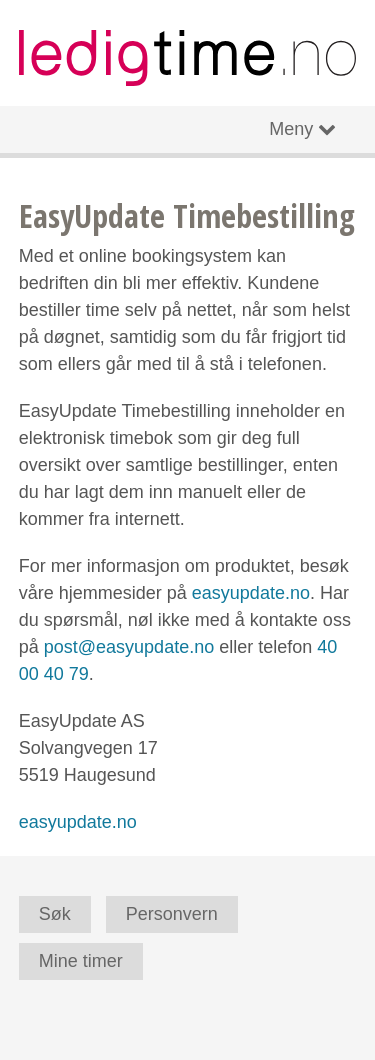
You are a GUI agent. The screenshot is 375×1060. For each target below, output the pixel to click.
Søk (55, 914)
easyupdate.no (251, 593)
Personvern (172, 914)
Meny (291, 129)
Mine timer (81, 961)
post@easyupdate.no (129, 647)
